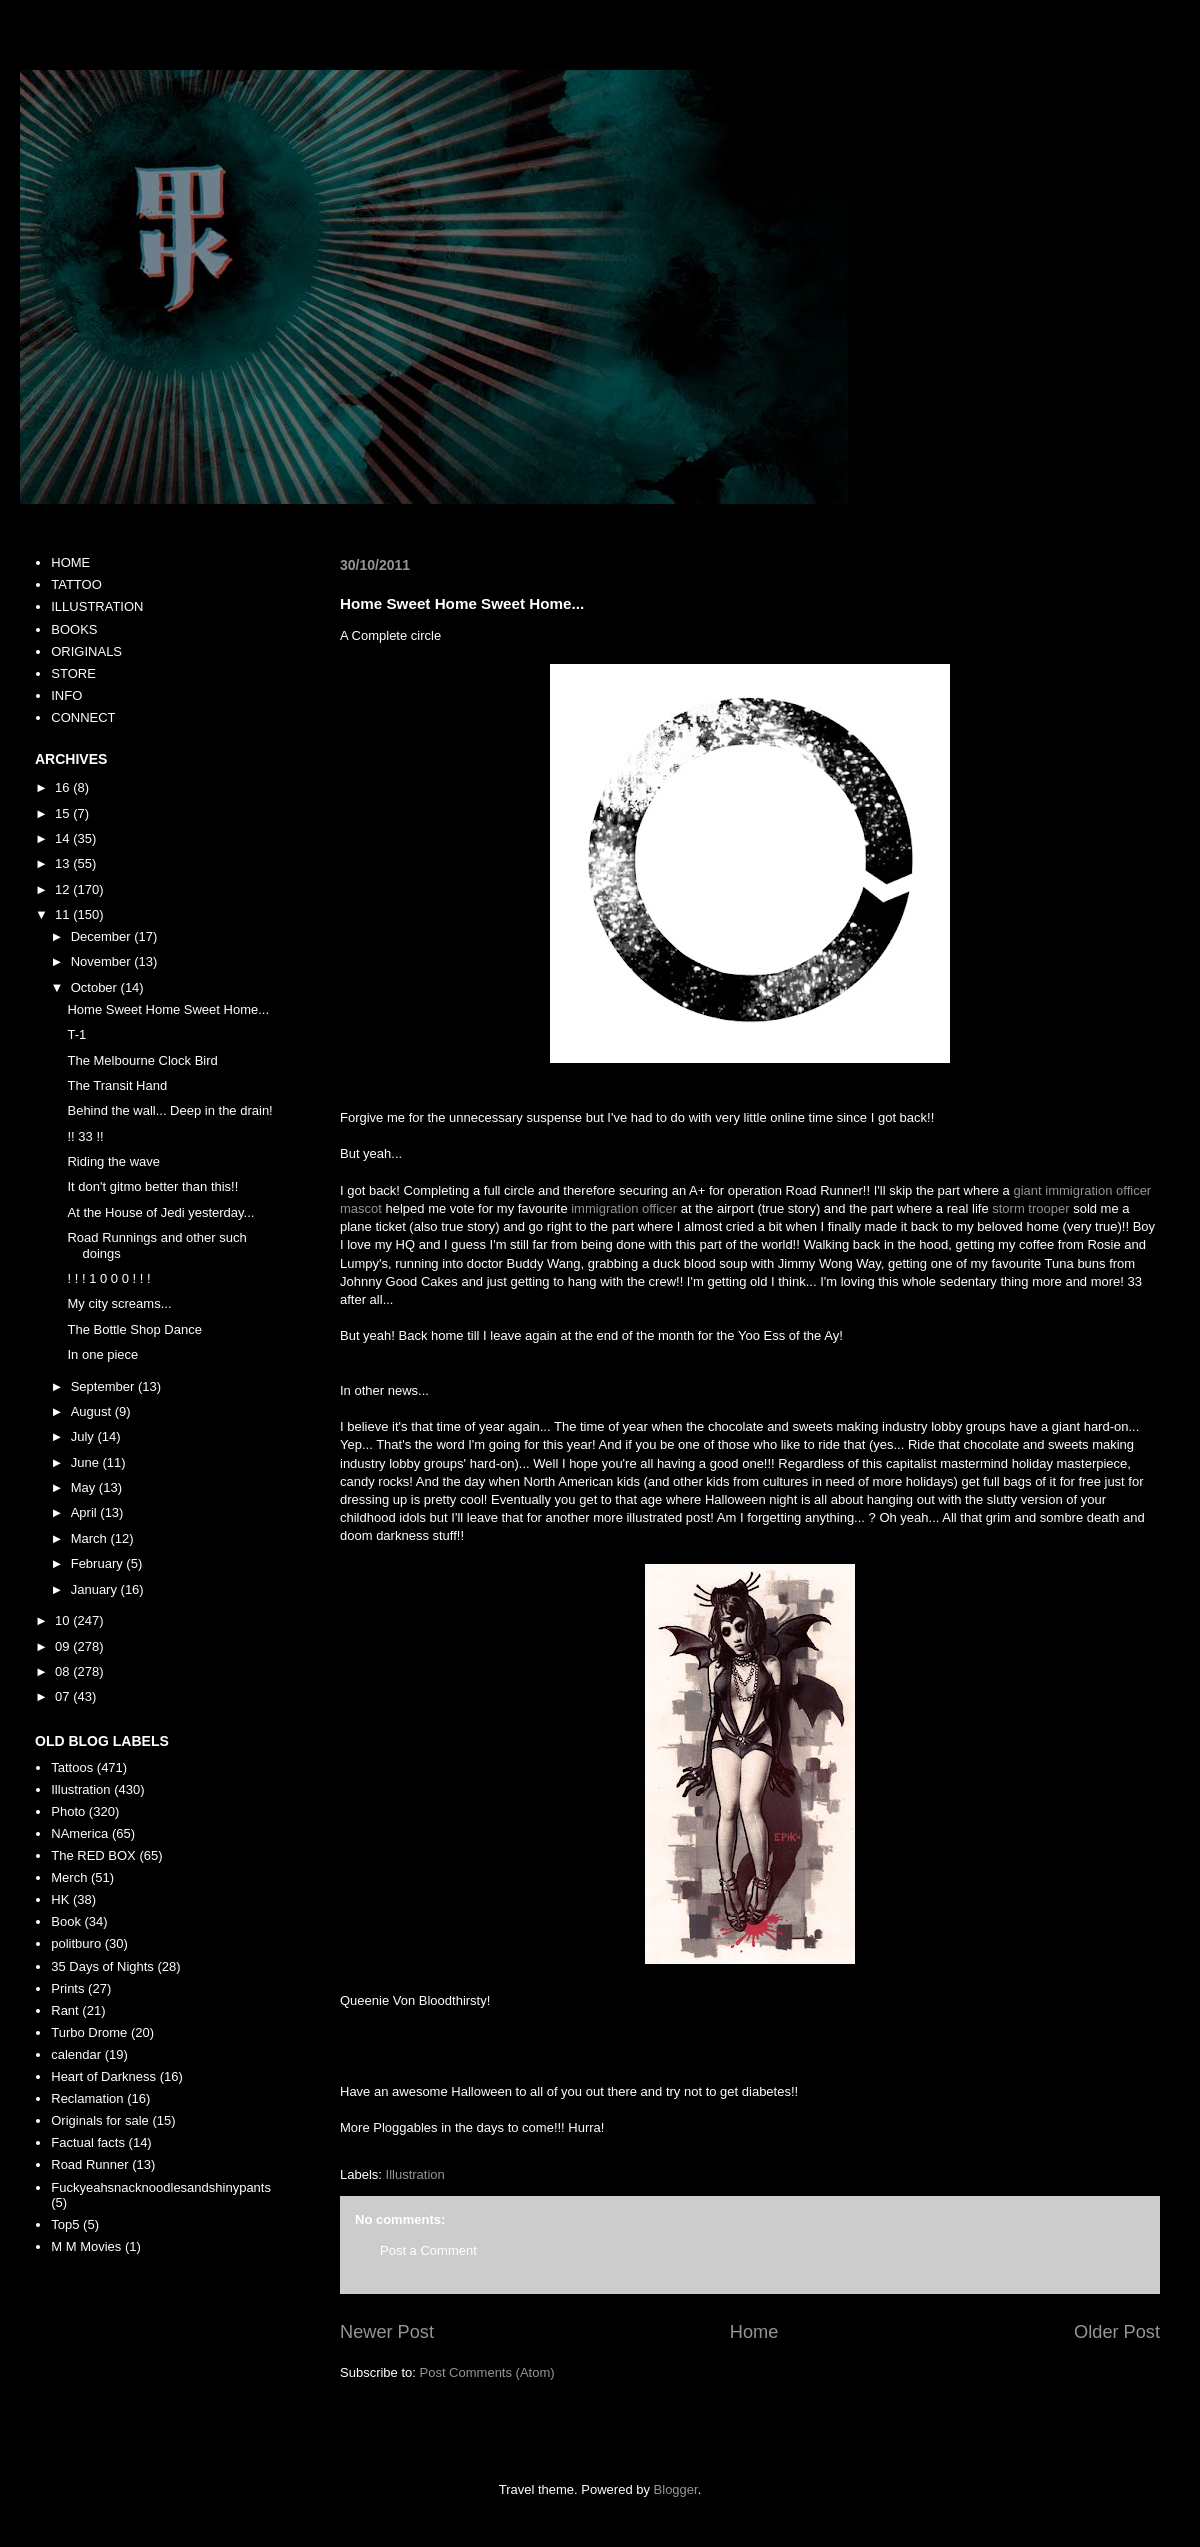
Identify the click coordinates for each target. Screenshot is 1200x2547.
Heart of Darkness (103, 2076)
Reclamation (87, 2098)
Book (66, 1921)
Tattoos (72, 1767)
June (87, 1462)
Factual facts (88, 2142)
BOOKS (74, 629)
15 (64, 813)
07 (64, 1696)
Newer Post (387, 2332)
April (86, 1512)
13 (64, 863)
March (91, 1538)
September (104, 1386)
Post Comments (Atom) (487, 2372)
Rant (64, 2010)
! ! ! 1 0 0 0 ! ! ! (108, 1278)
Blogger (676, 2489)
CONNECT (83, 717)
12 (64, 889)
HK (60, 1899)
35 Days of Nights (102, 1966)
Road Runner (89, 2164)
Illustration (415, 2174)
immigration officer (624, 1208)
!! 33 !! (85, 1136)
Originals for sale (100, 2120)
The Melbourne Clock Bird (142, 1060)
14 (64, 838)
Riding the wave (113, 1161)
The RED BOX (93, 1855)
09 (64, 1646)
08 (64, 1671)
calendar (76, 2054)
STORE (73, 673)
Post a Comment (428, 2250)
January (96, 1589)
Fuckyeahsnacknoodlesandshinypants (161, 2187)
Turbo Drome (89, 2032)
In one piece (102, 1354)
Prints (67, 1988)
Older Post (1117, 2332)
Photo (68, 1811)
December (103, 936)
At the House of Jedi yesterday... (160, 1212)
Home (754, 2332)
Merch (69, 1877)
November (103, 961)
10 (64, 1620)
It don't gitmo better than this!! (152, 1186)
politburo (76, 1943)
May (85, 1487)
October (96, 987)
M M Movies (86, 2246)
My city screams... (119, 1303)
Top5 (65, 2224)
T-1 (76, 1034)
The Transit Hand (117, 1085)
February (99, 1563)
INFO (66, 695)
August (93, 1411)
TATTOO (76, 584)
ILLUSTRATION (97, 606)
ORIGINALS (86, 651)
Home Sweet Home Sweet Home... (168, 1009)
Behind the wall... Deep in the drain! (169, 1110)
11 (64, 914)
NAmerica (79, 1833)
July (84, 1436)
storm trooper (1030, 1208)
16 (64, 787)
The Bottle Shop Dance (134, 1329)
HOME (70, 562)
